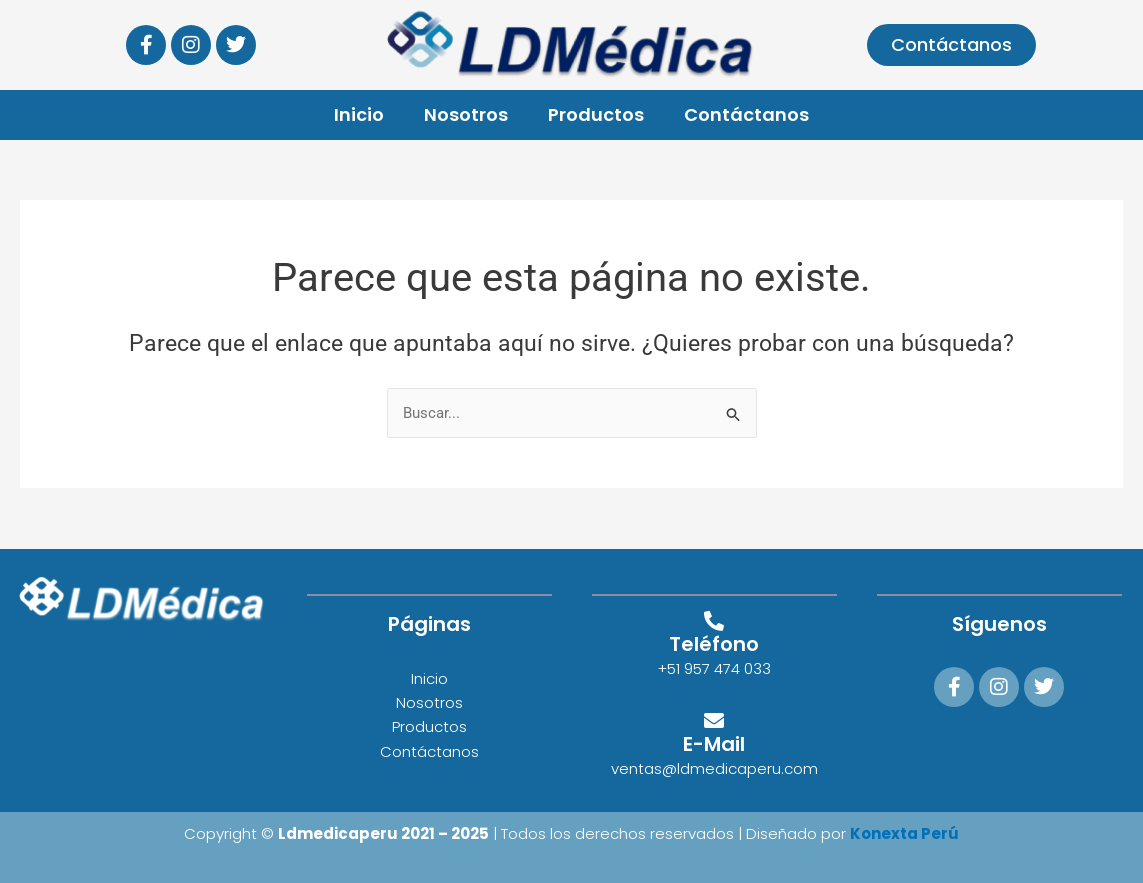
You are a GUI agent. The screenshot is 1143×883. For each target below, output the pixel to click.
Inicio (359, 114)
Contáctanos (746, 114)
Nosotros (466, 114)
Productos (596, 114)
